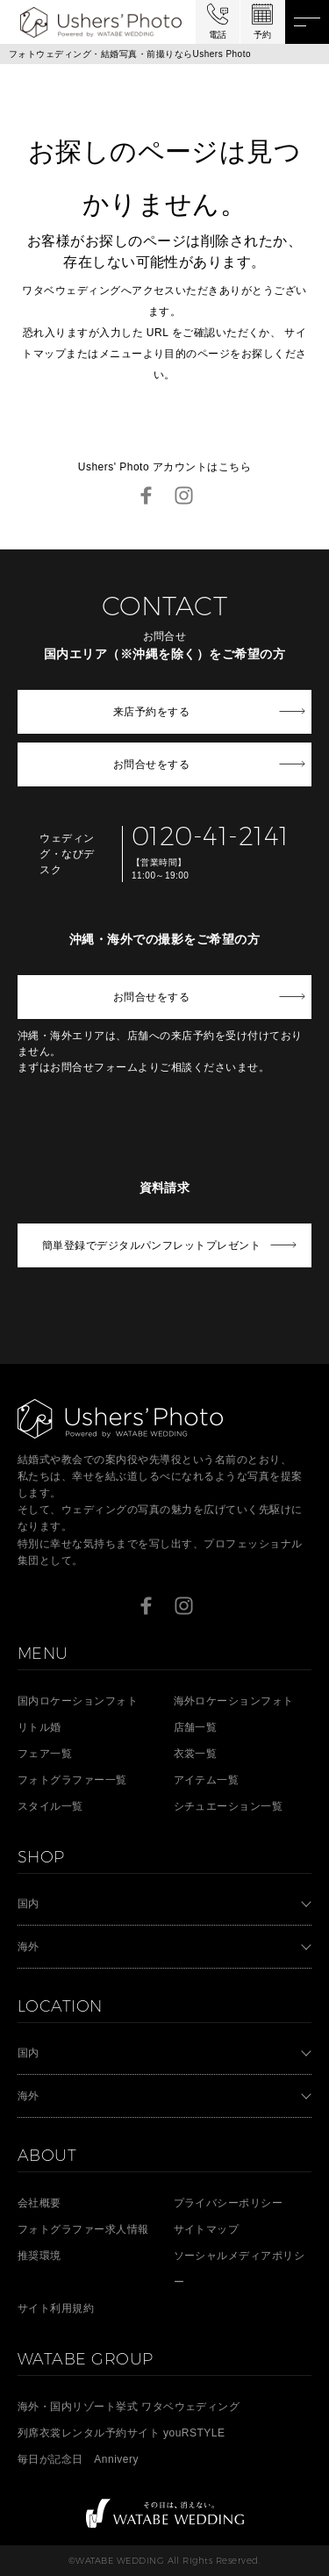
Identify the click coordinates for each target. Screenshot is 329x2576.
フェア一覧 (45, 1753)
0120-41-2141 (211, 836)
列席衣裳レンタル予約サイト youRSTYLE (121, 2433)
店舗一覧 (196, 1727)
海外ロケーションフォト (234, 1701)
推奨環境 (39, 2256)
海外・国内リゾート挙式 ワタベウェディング (129, 2406)
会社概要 (39, 2203)
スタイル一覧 (50, 1806)
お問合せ (151, 764)
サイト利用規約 (56, 2308)
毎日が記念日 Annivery (78, 2459)
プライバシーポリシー (228, 2203)
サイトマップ (207, 2229)
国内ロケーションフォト (78, 1701)
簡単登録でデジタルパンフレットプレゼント (151, 1245)
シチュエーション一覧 (228, 1806)
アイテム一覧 (207, 1780)
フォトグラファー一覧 (72, 1780)
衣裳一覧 (196, 1753)
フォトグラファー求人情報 (83, 2229)
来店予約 (151, 712)
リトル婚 (39, 1727)
